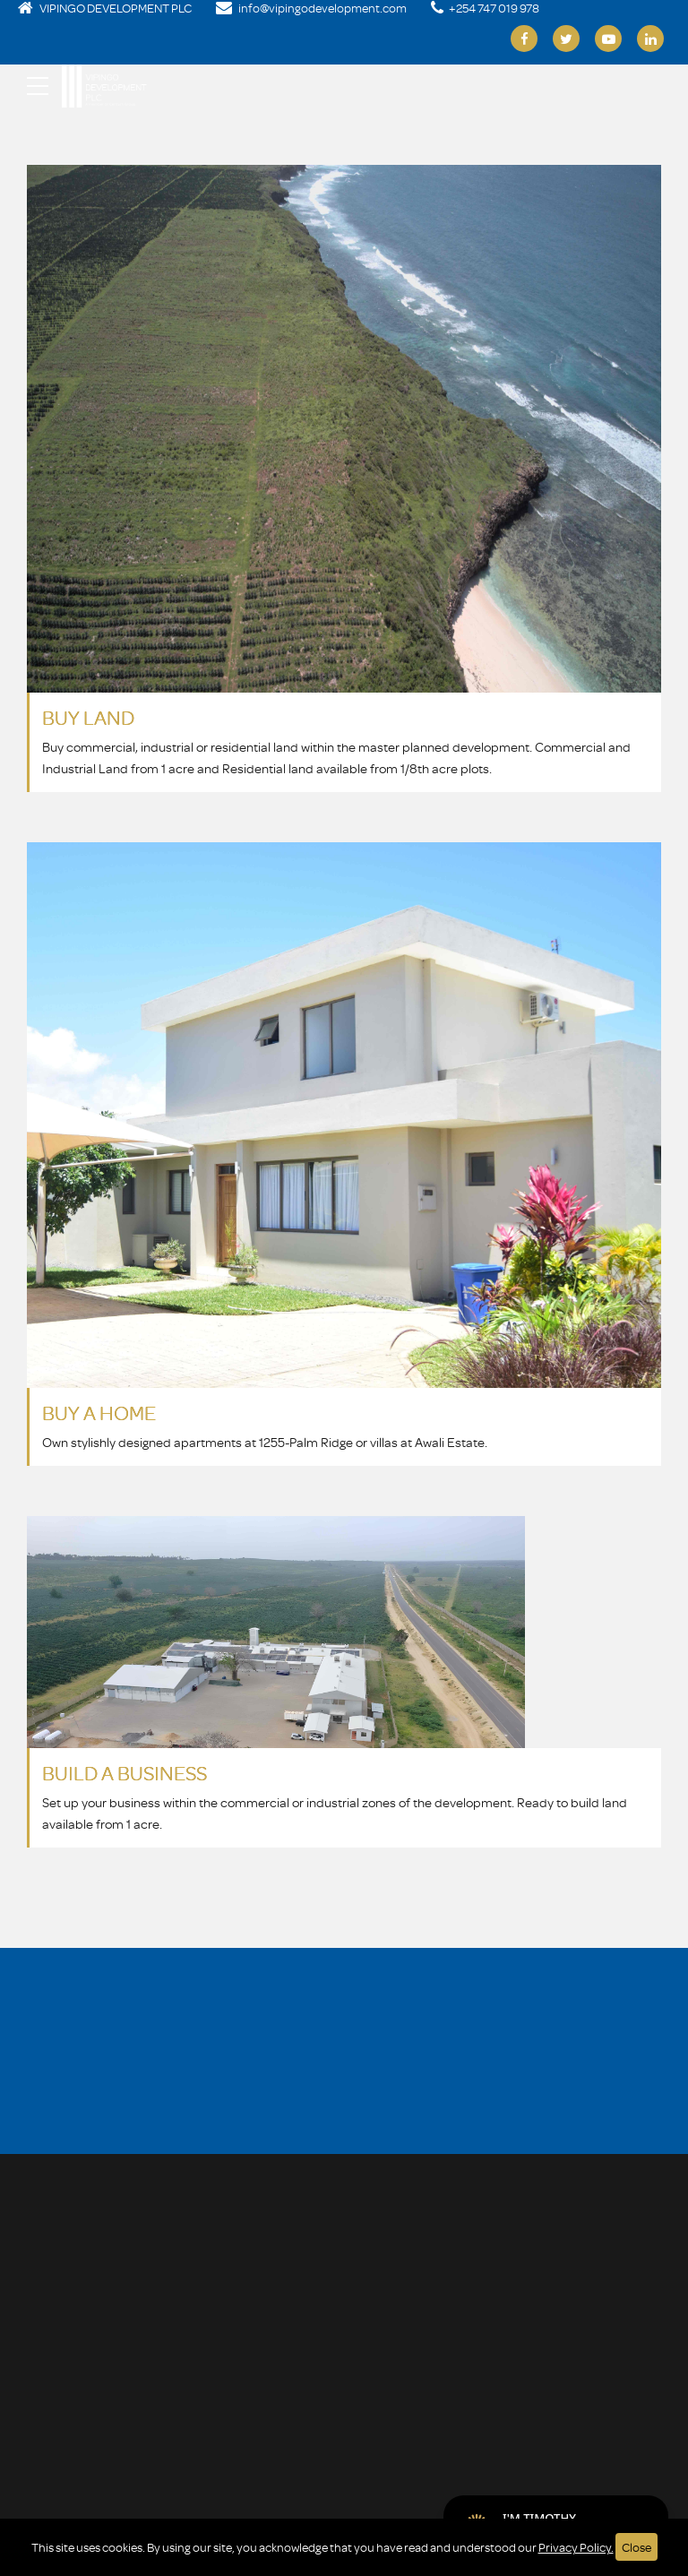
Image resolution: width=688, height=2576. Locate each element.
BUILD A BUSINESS (124, 1773)
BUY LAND (88, 717)
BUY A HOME (99, 1413)
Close (636, 2546)
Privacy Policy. (576, 2546)
